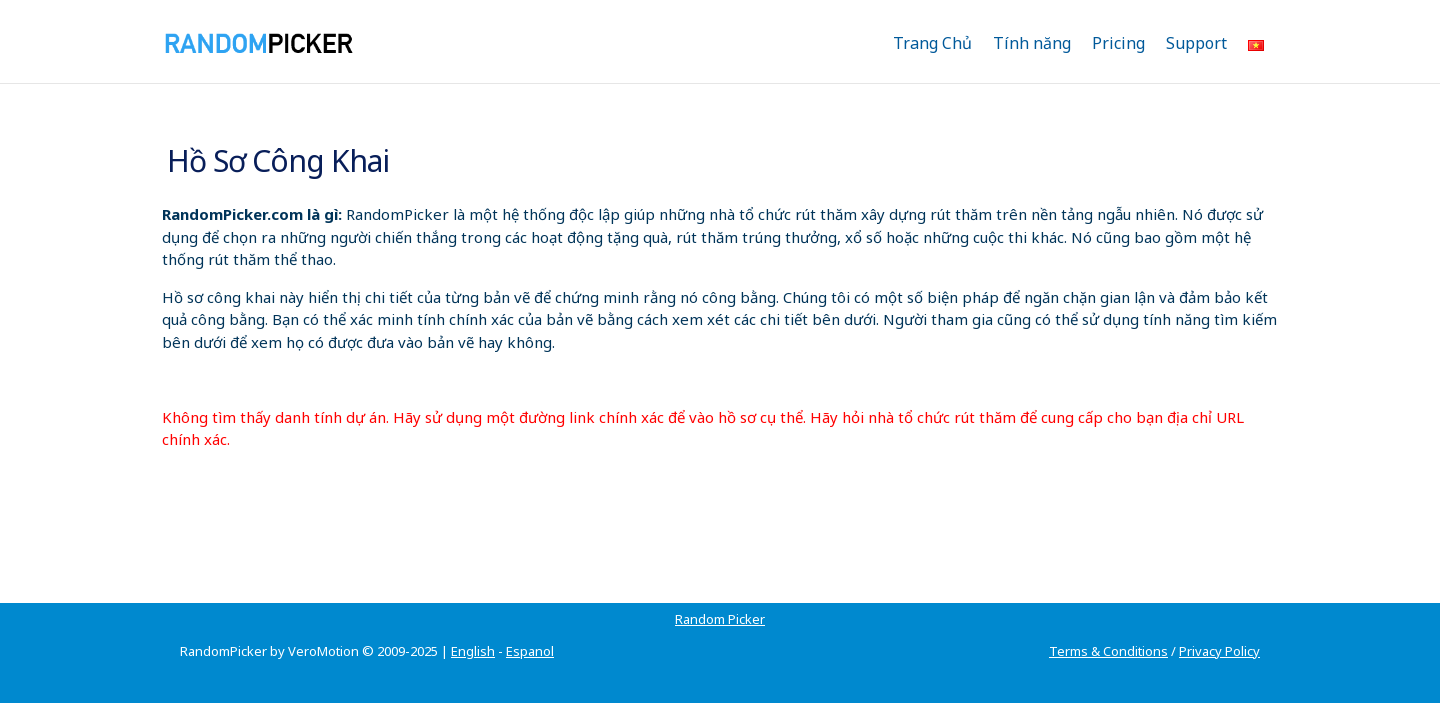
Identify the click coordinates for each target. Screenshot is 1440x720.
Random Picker (225, 595)
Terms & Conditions (1108, 627)
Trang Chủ (932, 43)
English (473, 627)
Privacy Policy (1219, 627)
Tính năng (1032, 43)
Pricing (1118, 43)
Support (1196, 43)
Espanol (530, 627)
